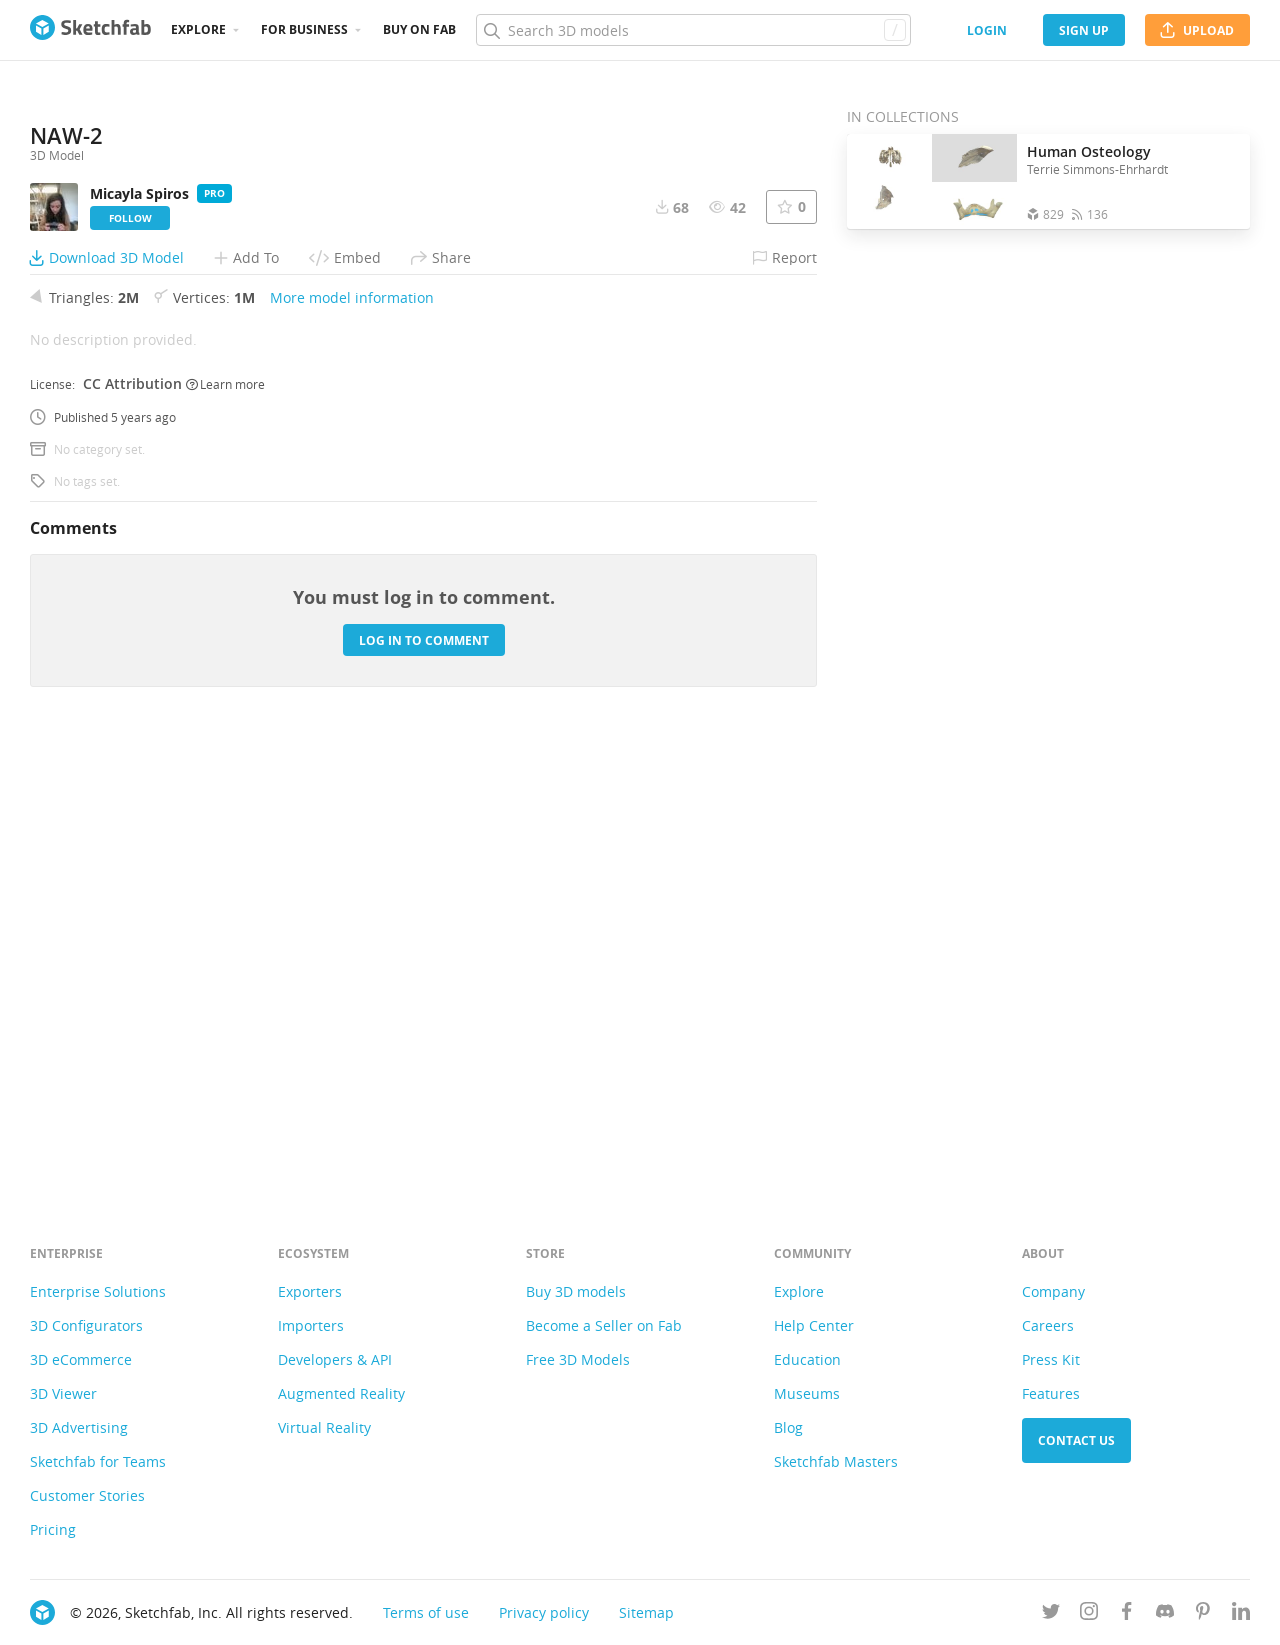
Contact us (1076, 1440)
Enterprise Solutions (98, 1291)
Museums (807, 1393)
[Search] (693, 30)
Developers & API (335, 1359)
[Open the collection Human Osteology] (932, 181)
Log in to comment (424, 1080)
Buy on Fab (419, 29)
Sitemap (646, 1612)
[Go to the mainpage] (90, 30)
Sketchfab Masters (836, 1461)
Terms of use (426, 1612)
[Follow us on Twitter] (1051, 1614)
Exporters (310, 1291)
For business (304, 29)
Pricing (53, 1529)
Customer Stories (87, 1495)
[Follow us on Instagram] (1089, 1614)
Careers (1048, 1325)
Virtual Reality (324, 1427)
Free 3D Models (578, 1359)
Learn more (225, 824)
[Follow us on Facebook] (1127, 1614)
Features (1051, 1393)
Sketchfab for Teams (98, 1461)
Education (807, 1359)
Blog (788, 1427)
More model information (352, 738)
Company (1053, 1291)
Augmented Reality (341, 1393)
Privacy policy (544, 1612)
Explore (198, 29)
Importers (311, 1325)
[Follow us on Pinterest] (1203, 1614)
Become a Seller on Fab (604, 1325)
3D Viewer (63, 1393)
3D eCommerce (81, 1359)
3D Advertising (79, 1427)
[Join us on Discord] (1165, 1614)
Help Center (814, 1325)
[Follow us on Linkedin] (1241, 1614)
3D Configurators (86, 1325)
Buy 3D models (576, 1291)
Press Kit (1051, 1359)
